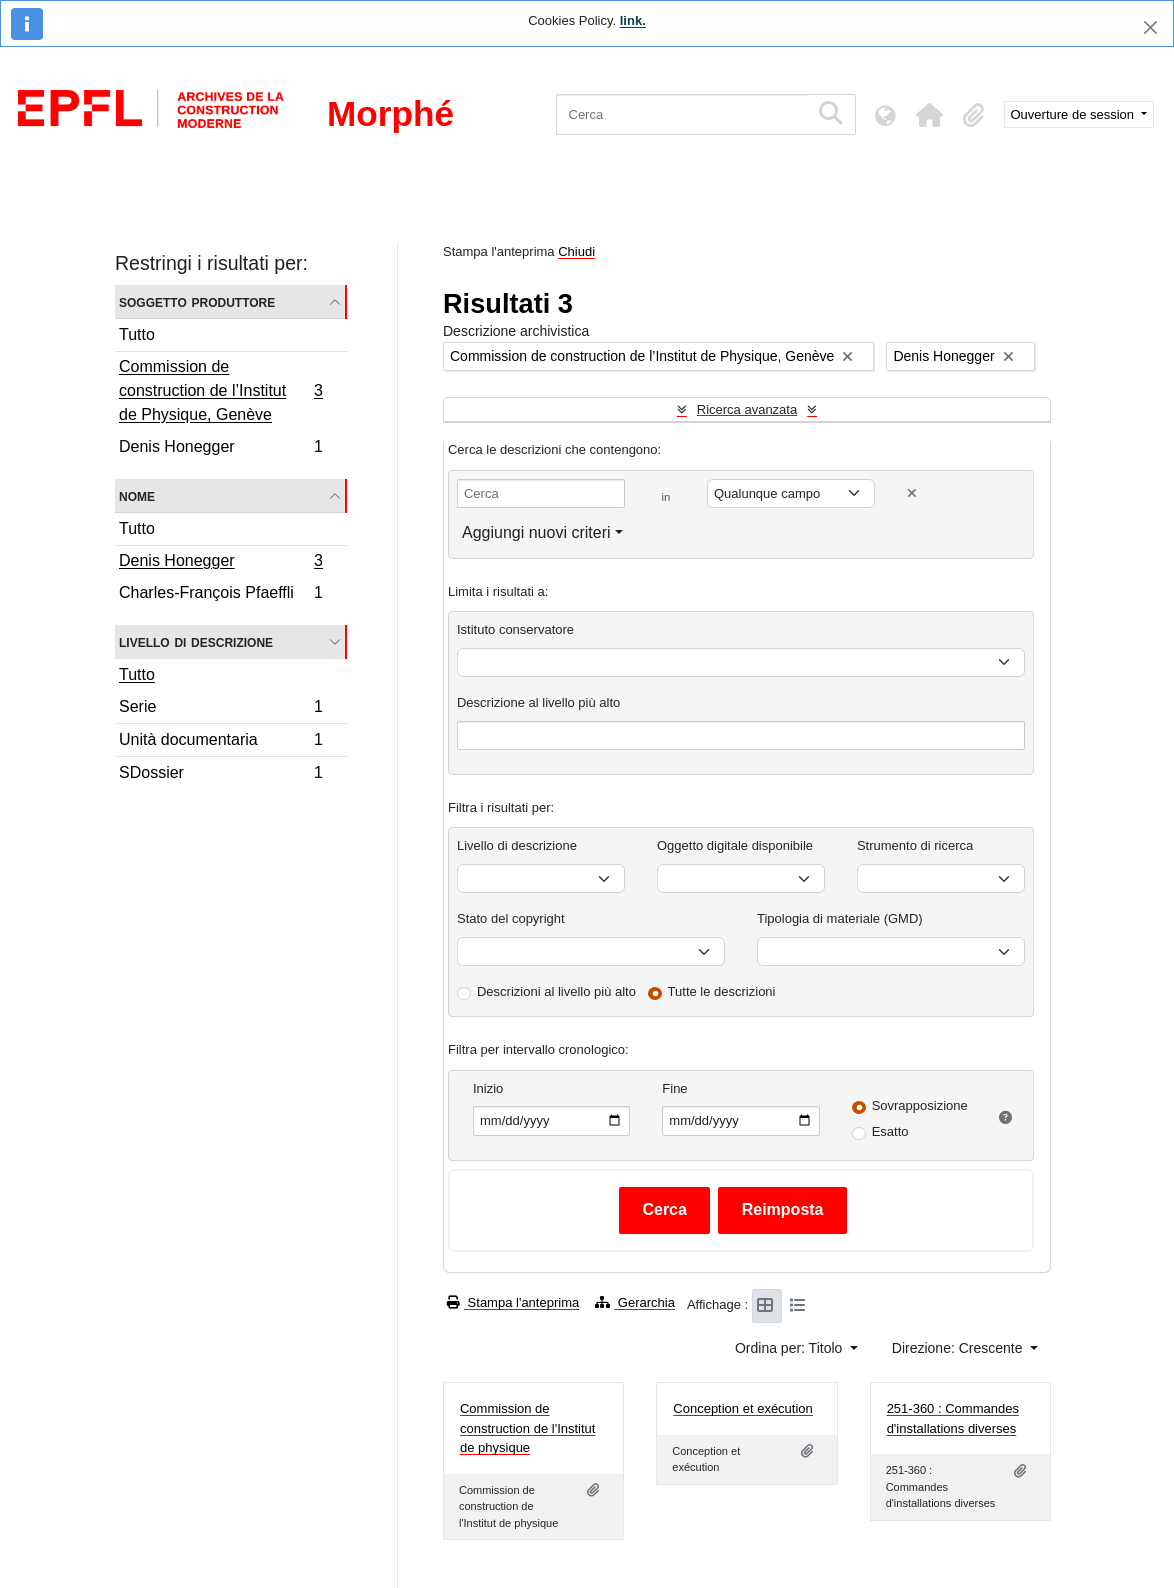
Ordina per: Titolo (790, 1348)
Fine (674, 1088)
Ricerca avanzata (747, 409)
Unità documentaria (220, 742)
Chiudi (576, 251)
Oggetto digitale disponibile (735, 845)
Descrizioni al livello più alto (556, 991)
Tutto (137, 334)
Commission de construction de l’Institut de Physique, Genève (220, 390)
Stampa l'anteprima (513, 1302)
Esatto (890, 1131)
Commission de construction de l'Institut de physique (527, 1428)
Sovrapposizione (920, 1105)
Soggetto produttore (197, 301)
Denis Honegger (220, 449)
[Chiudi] (1150, 27)
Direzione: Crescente (959, 1348)
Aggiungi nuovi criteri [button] (536, 532)
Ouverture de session (1074, 114)
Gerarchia (635, 1302)
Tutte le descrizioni (722, 991)
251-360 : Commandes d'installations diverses (953, 1418)
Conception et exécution (742, 1408)
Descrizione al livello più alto (538, 702)
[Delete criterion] (912, 493)
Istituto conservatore (515, 629)
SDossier (220, 775)
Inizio (488, 1088)
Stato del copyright (511, 918)
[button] (930, 115)
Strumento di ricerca (915, 845)
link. (633, 20)
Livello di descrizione (196, 641)
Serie (220, 709)
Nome (137, 495)
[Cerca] (682, 114)
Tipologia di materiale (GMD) (840, 918)
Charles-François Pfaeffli (220, 595)
